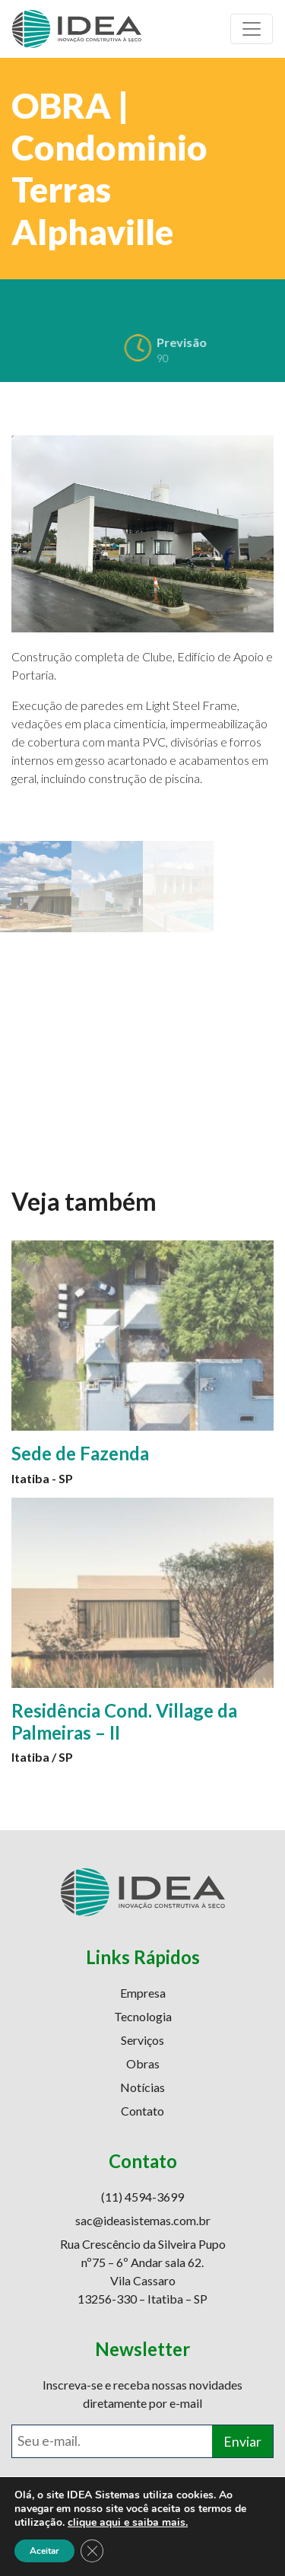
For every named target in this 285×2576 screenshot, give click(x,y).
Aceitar (44, 2551)
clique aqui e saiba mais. (128, 2522)
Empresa (143, 1992)
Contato (142, 2110)
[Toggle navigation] (251, 29)
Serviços (142, 2040)
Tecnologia (143, 2016)
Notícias (142, 2087)
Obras (143, 2063)
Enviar (242, 2442)
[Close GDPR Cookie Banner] (92, 2550)
